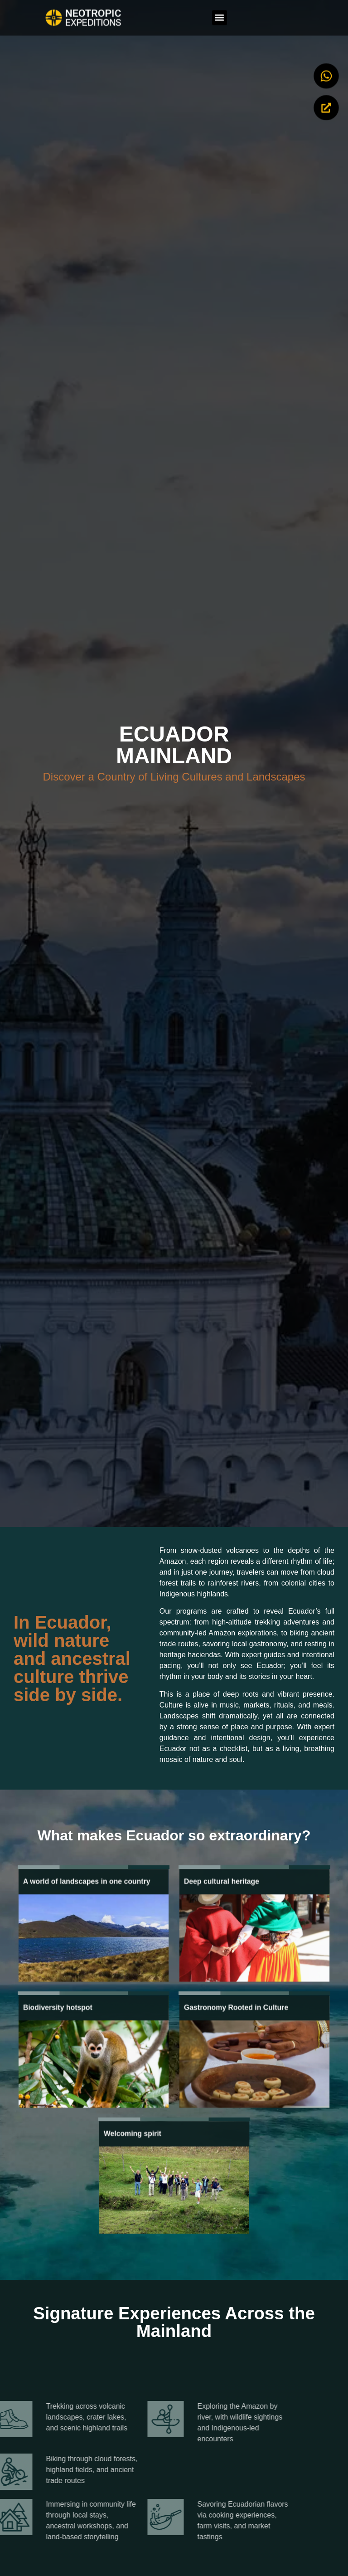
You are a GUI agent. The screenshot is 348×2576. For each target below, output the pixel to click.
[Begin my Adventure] (326, 104)
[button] (219, 14)
